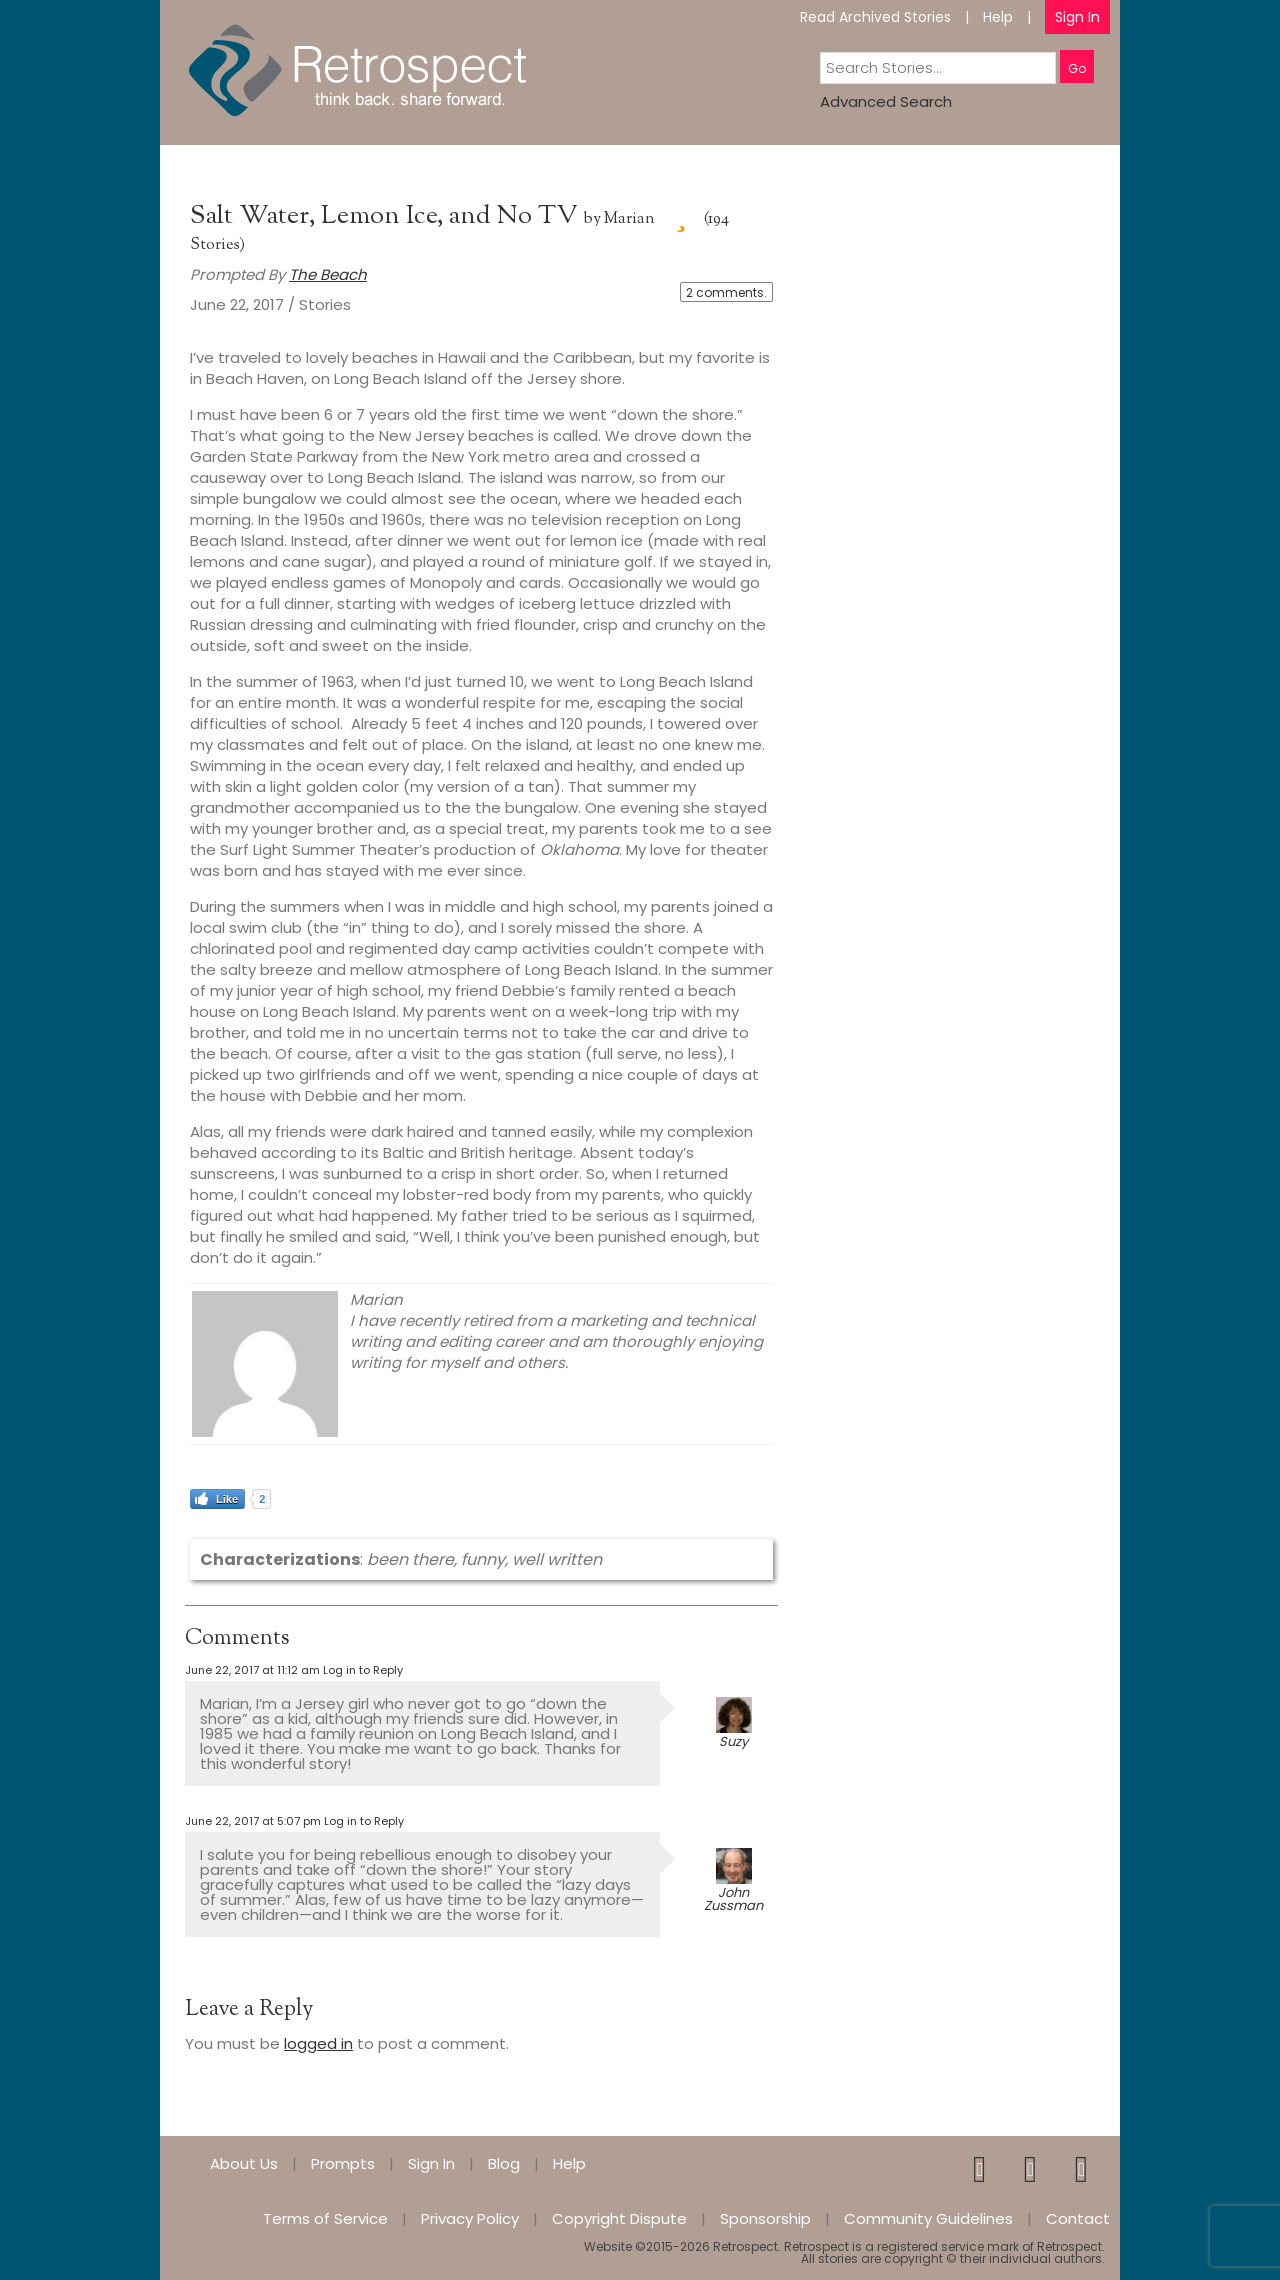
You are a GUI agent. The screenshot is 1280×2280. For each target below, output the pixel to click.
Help (998, 17)
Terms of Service (325, 2218)
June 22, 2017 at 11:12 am (252, 1670)
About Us (244, 2163)
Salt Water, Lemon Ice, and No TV (387, 216)
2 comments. (726, 292)
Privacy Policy (470, 2218)
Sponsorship (765, 2218)
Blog (504, 2163)
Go (1077, 68)
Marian (629, 219)
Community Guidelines (928, 2218)
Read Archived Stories (875, 17)
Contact (1078, 2218)
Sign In (1077, 17)
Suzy (733, 1741)
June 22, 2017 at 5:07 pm (253, 1821)
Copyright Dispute (619, 2218)
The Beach (328, 274)
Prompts (343, 2163)
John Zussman (733, 1899)
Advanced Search (886, 101)
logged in (318, 2043)
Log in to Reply (363, 1670)
